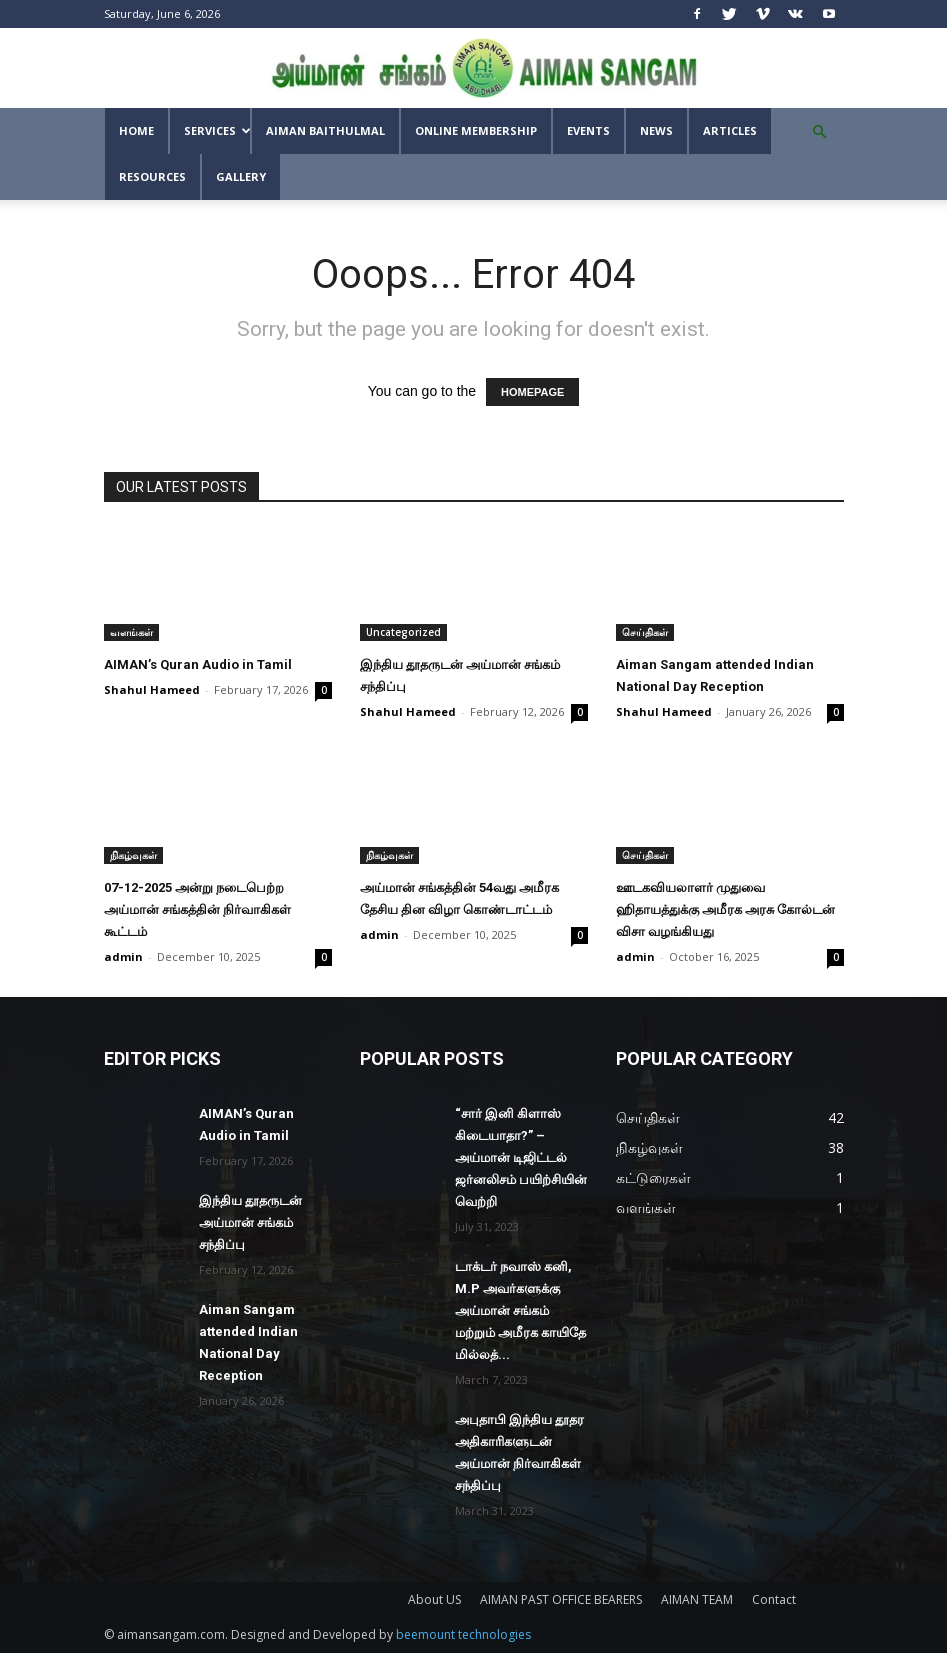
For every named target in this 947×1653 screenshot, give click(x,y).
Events (588, 130)
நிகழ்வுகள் (133, 855)
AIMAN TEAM (697, 1599)
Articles (730, 130)
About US (434, 1599)
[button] (820, 132)
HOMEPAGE (532, 392)
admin (123, 956)
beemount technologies (463, 1634)
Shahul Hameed (152, 689)
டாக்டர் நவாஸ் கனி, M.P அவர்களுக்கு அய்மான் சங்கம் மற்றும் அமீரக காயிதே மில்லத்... (520, 1310)
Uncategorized (403, 632)
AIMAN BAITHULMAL (325, 130)
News (656, 130)
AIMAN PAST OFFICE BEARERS (561, 1599)
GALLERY (241, 176)
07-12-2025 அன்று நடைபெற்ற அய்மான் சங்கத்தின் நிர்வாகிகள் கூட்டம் (197, 909)
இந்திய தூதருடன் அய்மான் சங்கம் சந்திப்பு (250, 1222)
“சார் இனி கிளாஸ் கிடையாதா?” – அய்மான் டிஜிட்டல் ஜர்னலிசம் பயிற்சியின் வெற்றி (521, 1157)
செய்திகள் (645, 632)
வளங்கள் (131, 632)
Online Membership (476, 130)
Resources (152, 176)
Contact (774, 1599)
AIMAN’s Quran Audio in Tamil (198, 664)
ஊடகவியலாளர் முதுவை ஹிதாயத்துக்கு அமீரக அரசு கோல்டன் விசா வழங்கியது (725, 909)
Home (136, 130)
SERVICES (217, 130)
